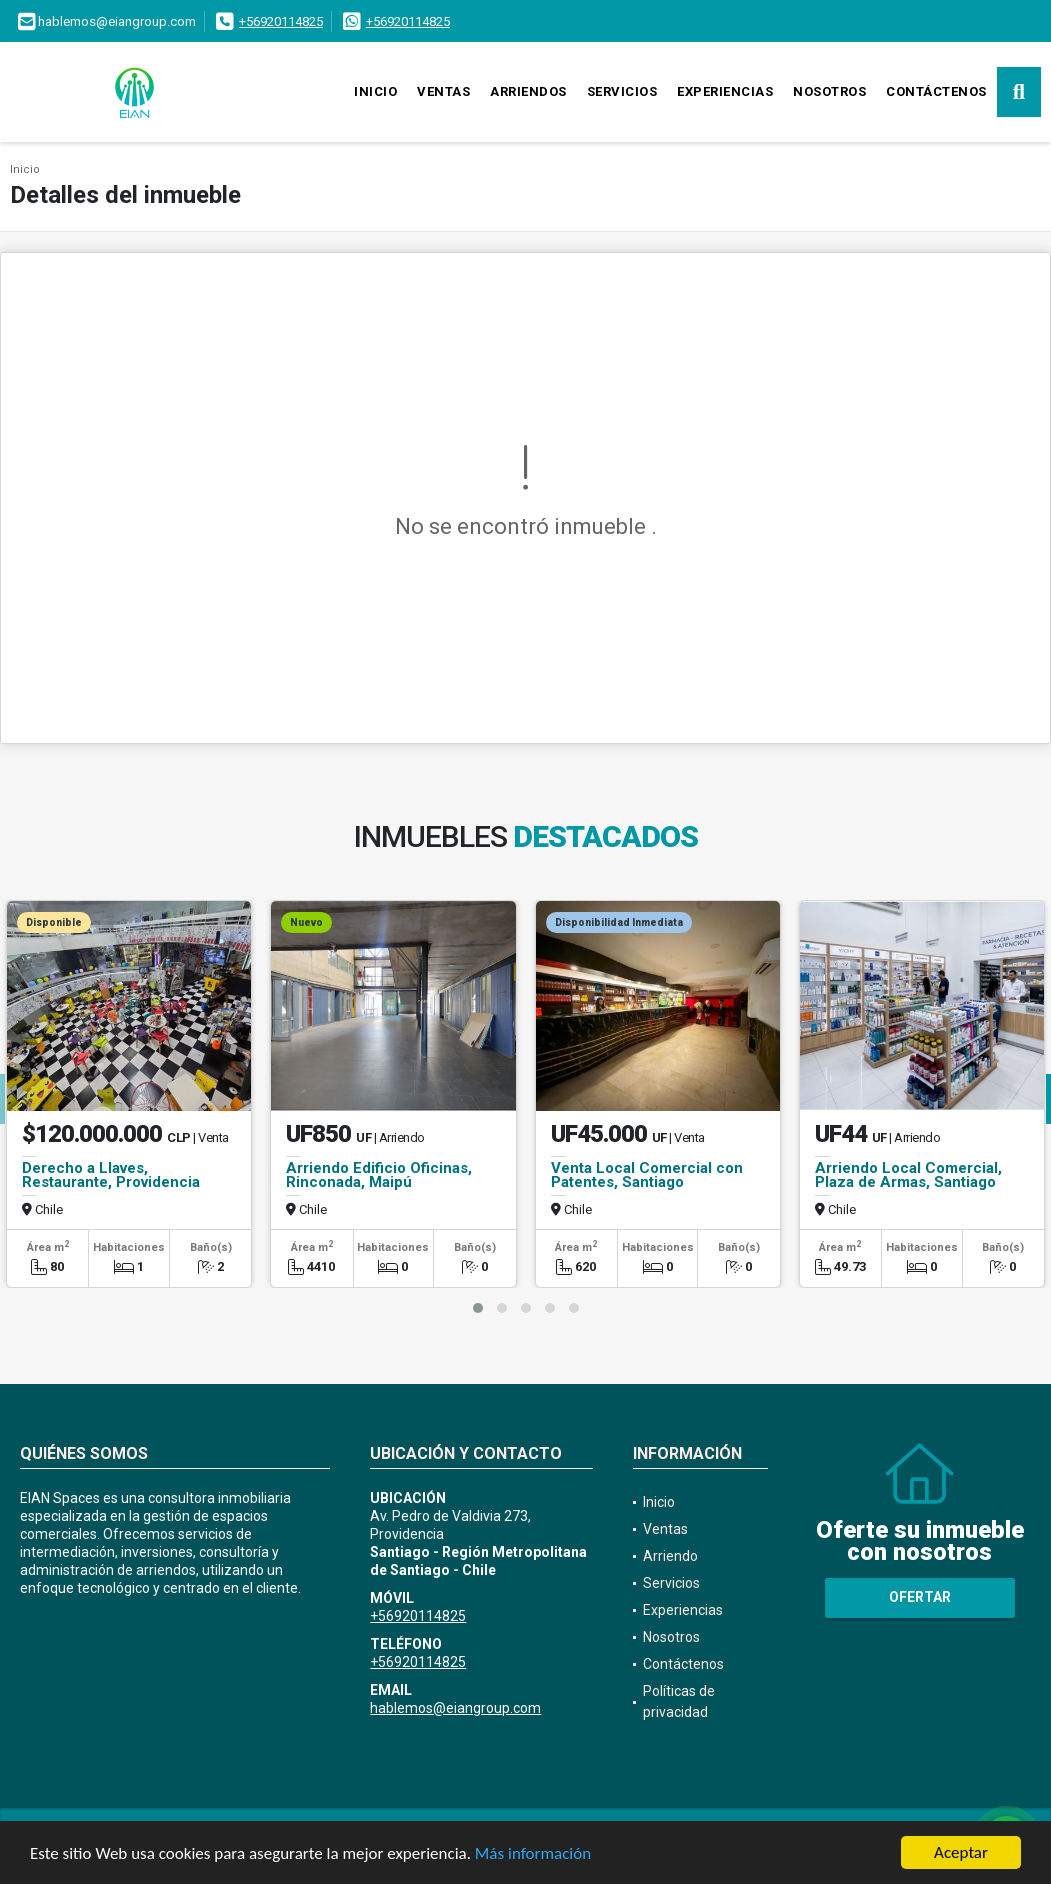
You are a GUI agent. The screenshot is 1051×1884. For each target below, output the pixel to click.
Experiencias (725, 91)
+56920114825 (281, 21)
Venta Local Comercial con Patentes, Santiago (647, 1175)
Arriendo (670, 1556)
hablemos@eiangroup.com (455, 1708)
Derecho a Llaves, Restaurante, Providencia (111, 1175)
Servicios (622, 91)
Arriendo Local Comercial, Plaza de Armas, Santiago (908, 1175)
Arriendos (528, 91)
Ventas (443, 91)
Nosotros (829, 91)
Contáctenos (936, 91)
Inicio (375, 91)
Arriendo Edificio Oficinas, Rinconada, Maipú (379, 1175)
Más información (533, 1854)
